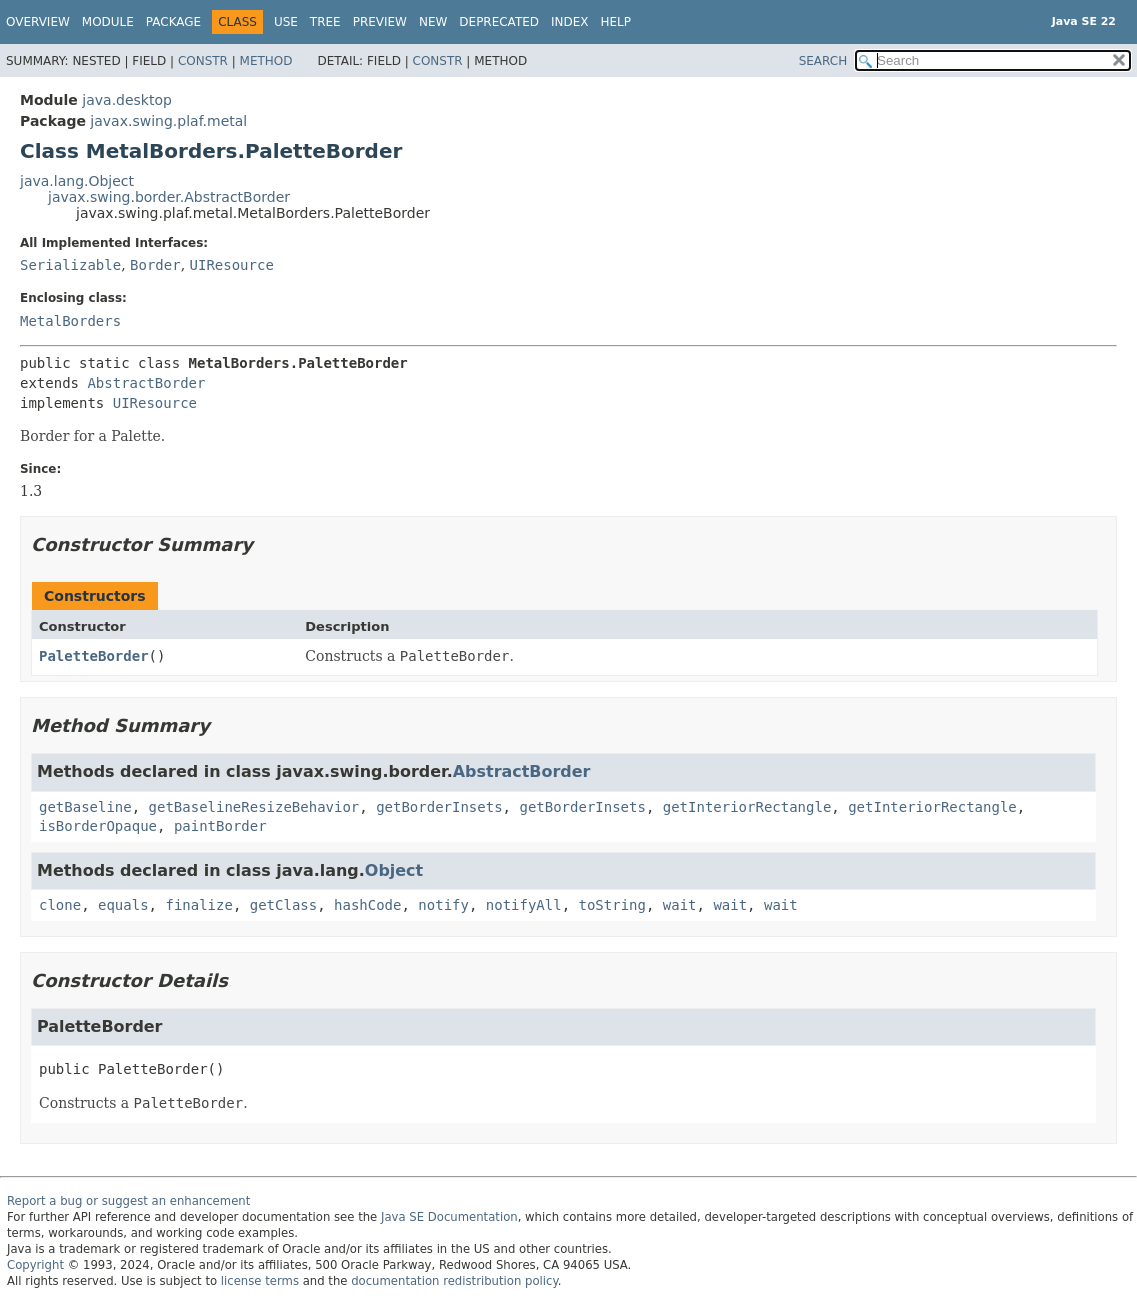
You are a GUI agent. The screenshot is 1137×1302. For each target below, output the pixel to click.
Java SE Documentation (449, 1217)
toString (612, 905)
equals (123, 905)
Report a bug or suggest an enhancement (128, 1201)
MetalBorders (70, 321)
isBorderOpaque (98, 826)
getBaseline (85, 807)
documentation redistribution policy (454, 1281)
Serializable (70, 265)
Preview (380, 22)
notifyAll (524, 905)
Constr (203, 61)
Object (394, 870)
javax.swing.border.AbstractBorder (169, 197)
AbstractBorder (146, 383)
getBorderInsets (439, 807)
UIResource (232, 265)
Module (108, 22)
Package (173, 22)
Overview (38, 22)
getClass (283, 905)
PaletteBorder (94, 656)
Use (286, 22)
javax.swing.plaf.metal (168, 121)
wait (680, 905)
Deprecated (499, 22)
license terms (260, 1281)
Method (266, 61)
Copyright (35, 1265)
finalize (198, 905)
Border (155, 265)
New (433, 22)
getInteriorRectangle (747, 807)
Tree (325, 22)
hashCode (367, 905)
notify (443, 905)
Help (616, 22)
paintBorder (220, 826)
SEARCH (823, 61)
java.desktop (127, 100)
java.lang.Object (77, 181)
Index (570, 22)
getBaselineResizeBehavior (254, 807)
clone (60, 905)
